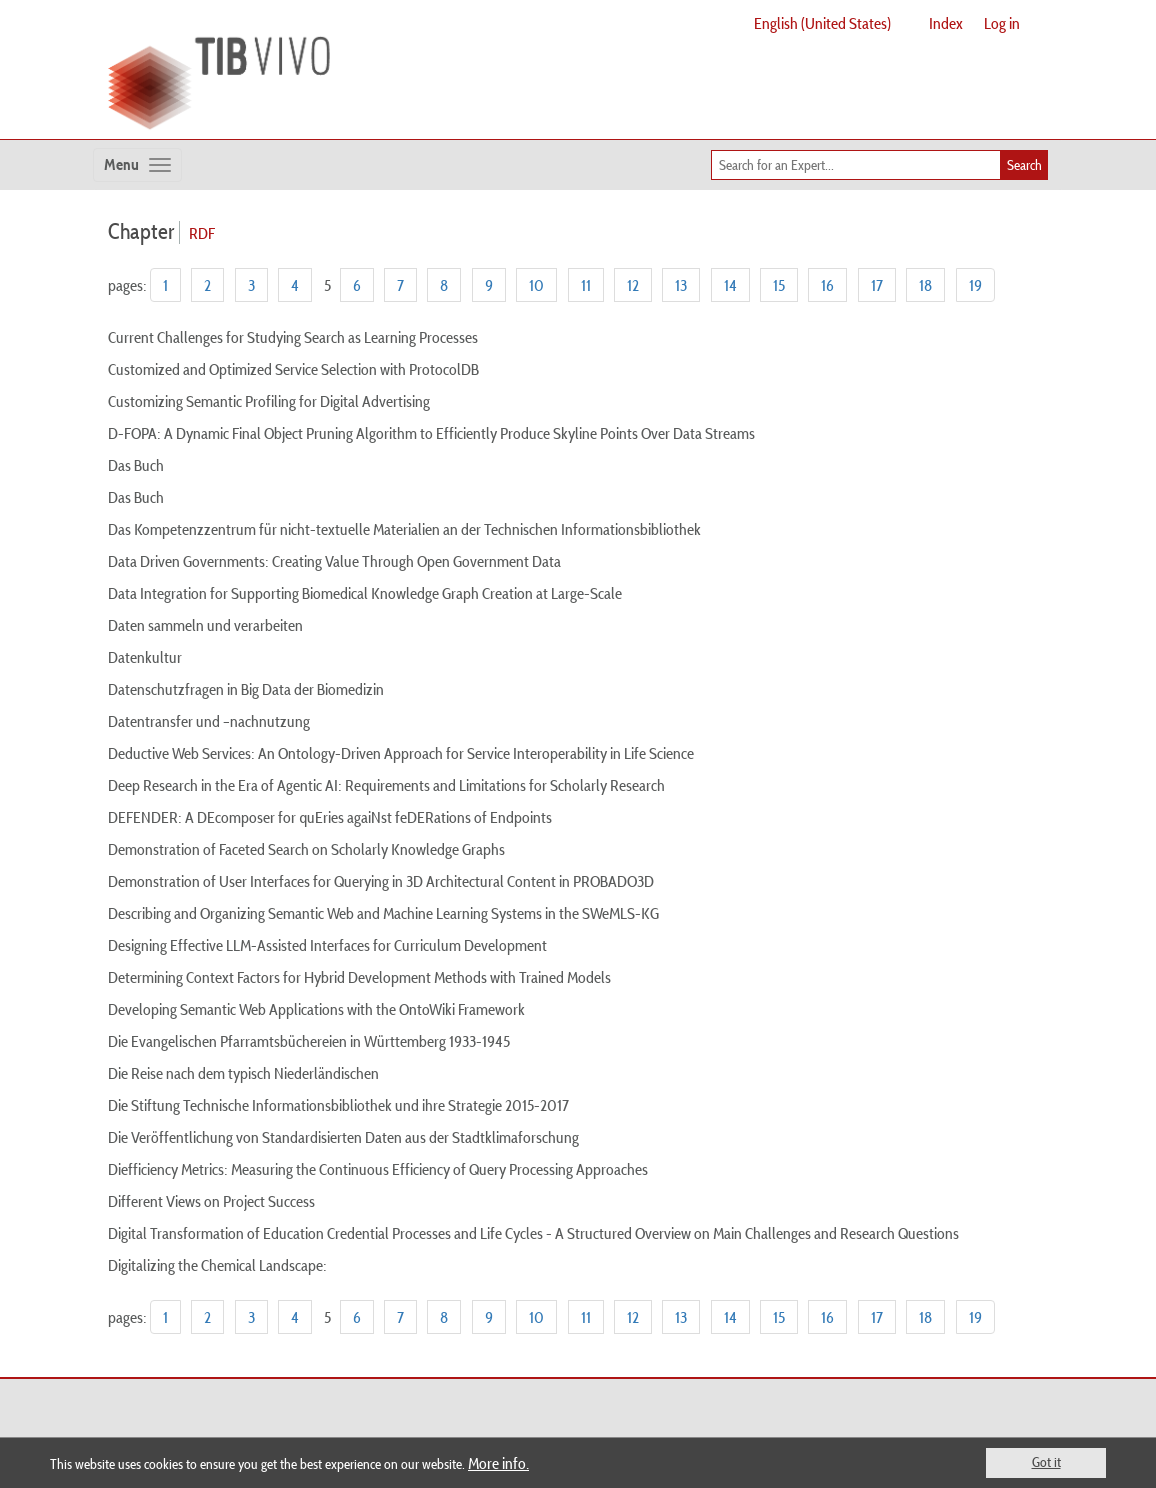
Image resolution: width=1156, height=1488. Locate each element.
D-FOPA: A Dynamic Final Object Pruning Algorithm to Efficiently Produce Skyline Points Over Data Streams (431, 433)
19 (975, 285)
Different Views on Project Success (211, 1201)
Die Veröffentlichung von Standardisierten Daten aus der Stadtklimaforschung (343, 1137)
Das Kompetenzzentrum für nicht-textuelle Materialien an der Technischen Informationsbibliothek (404, 529)
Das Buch (136, 465)
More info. (498, 1463)
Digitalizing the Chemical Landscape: (217, 1265)
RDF (202, 233)
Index (946, 23)
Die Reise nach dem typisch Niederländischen (243, 1073)
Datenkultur (145, 657)
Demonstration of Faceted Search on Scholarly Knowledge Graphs (306, 849)
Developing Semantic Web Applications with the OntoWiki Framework (316, 1009)
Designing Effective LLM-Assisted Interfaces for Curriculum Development (327, 945)
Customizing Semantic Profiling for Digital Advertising (269, 401)
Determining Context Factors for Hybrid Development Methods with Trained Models (359, 977)
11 (586, 285)
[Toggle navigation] (137, 165)
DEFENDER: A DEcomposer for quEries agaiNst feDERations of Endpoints (330, 817)
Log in (1002, 23)
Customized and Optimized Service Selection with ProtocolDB (293, 369)
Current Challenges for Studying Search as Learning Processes (293, 337)
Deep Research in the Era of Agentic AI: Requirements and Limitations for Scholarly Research (386, 785)
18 (925, 285)
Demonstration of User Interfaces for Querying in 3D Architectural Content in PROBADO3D (381, 881)
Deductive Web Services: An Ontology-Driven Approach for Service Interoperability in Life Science (401, 753)
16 (827, 285)
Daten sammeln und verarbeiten (205, 625)
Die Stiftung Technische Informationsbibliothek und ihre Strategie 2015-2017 (338, 1105)
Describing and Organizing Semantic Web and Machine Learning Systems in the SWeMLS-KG (383, 913)
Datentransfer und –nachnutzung (209, 721)
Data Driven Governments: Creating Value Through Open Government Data (334, 561)
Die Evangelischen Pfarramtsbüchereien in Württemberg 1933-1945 (309, 1041)
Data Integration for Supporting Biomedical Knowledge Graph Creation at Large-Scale (365, 593)
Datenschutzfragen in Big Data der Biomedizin (246, 689)
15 (779, 285)
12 (633, 285)
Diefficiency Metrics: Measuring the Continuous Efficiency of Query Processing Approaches (378, 1169)
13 (681, 285)
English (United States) (822, 23)
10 (536, 285)
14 (730, 285)
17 (877, 285)
